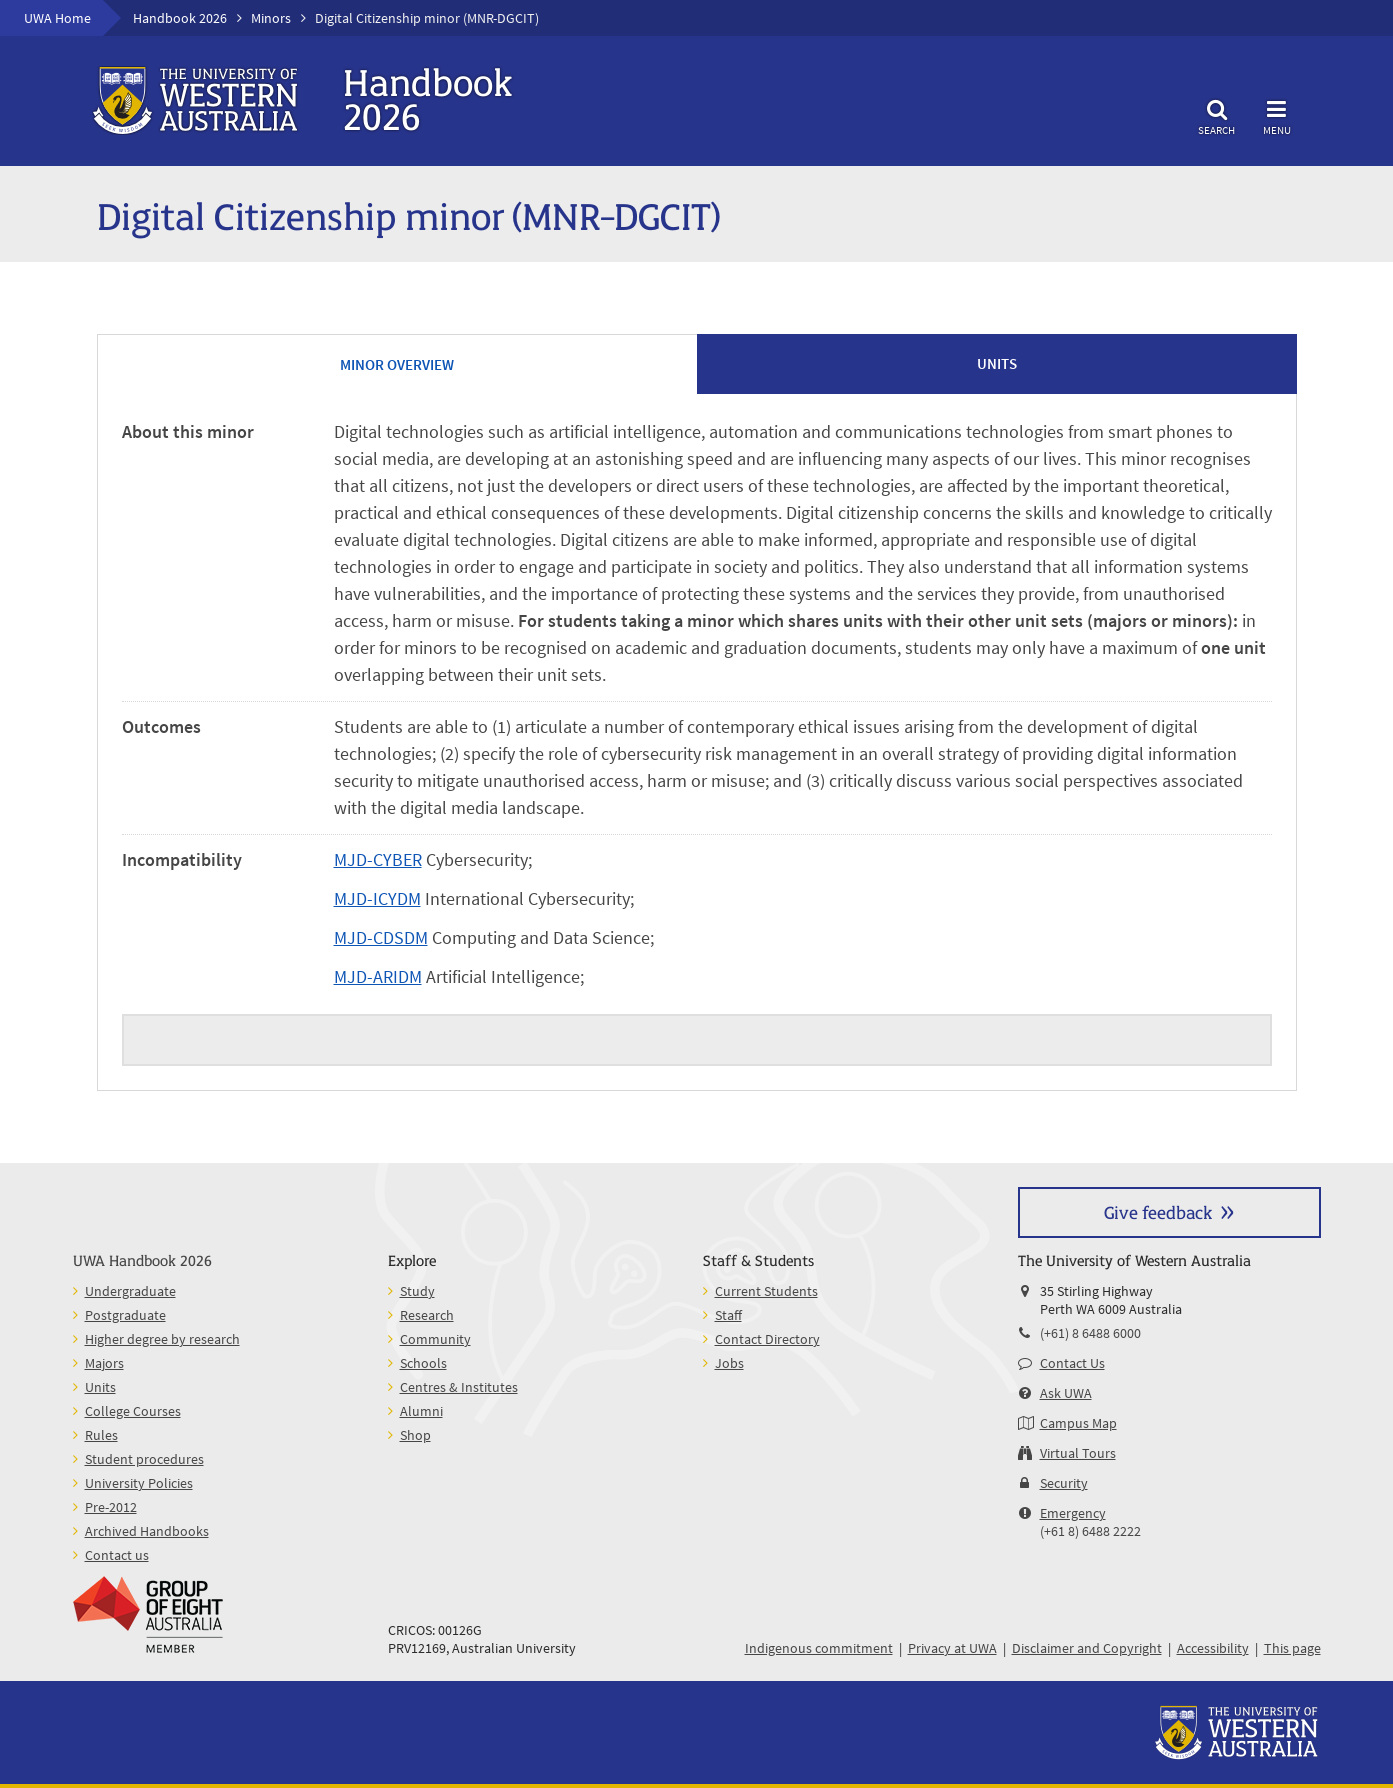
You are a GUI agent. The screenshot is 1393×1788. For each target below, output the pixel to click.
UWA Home (57, 18)
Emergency (1073, 1513)
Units (100, 1387)
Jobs (729, 1363)
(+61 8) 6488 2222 (1090, 1531)
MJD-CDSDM (381, 937)
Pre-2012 (111, 1507)
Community (435, 1339)
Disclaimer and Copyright (1087, 1648)
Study (417, 1291)
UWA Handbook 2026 (142, 1259)
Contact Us (1072, 1363)
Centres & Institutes (459, 1387)
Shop (415, 1435)
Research (427, 1315)
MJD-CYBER (378, 859)
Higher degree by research (162, 1339)
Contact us (117, 1555)
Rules (101, 1435)
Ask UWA (1066, 1393)
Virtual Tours (1078, 1453)
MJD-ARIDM (378, 976)
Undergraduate (130, 1291)
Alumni (421, 1411)
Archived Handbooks (147, 1531)
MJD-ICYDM (377, 898)
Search (1217, 114)
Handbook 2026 (180, 18)
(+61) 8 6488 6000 (1090, 1333)
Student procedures (144, 1459)
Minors (271, 18)
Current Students (766, 1291)
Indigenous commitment (819, 1648)
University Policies (139, 1483)
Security (1064, 1483)
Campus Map (1078, 1423)
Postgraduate (125, 1315)
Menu (1277, 114)
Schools (423, 1363)
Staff (728, 1315)
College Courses (133, 1411)
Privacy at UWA (952, 1648)
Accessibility (1213, 1648)
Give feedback (1158, 1211)
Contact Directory (767, 1339)
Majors (104, 1363)
